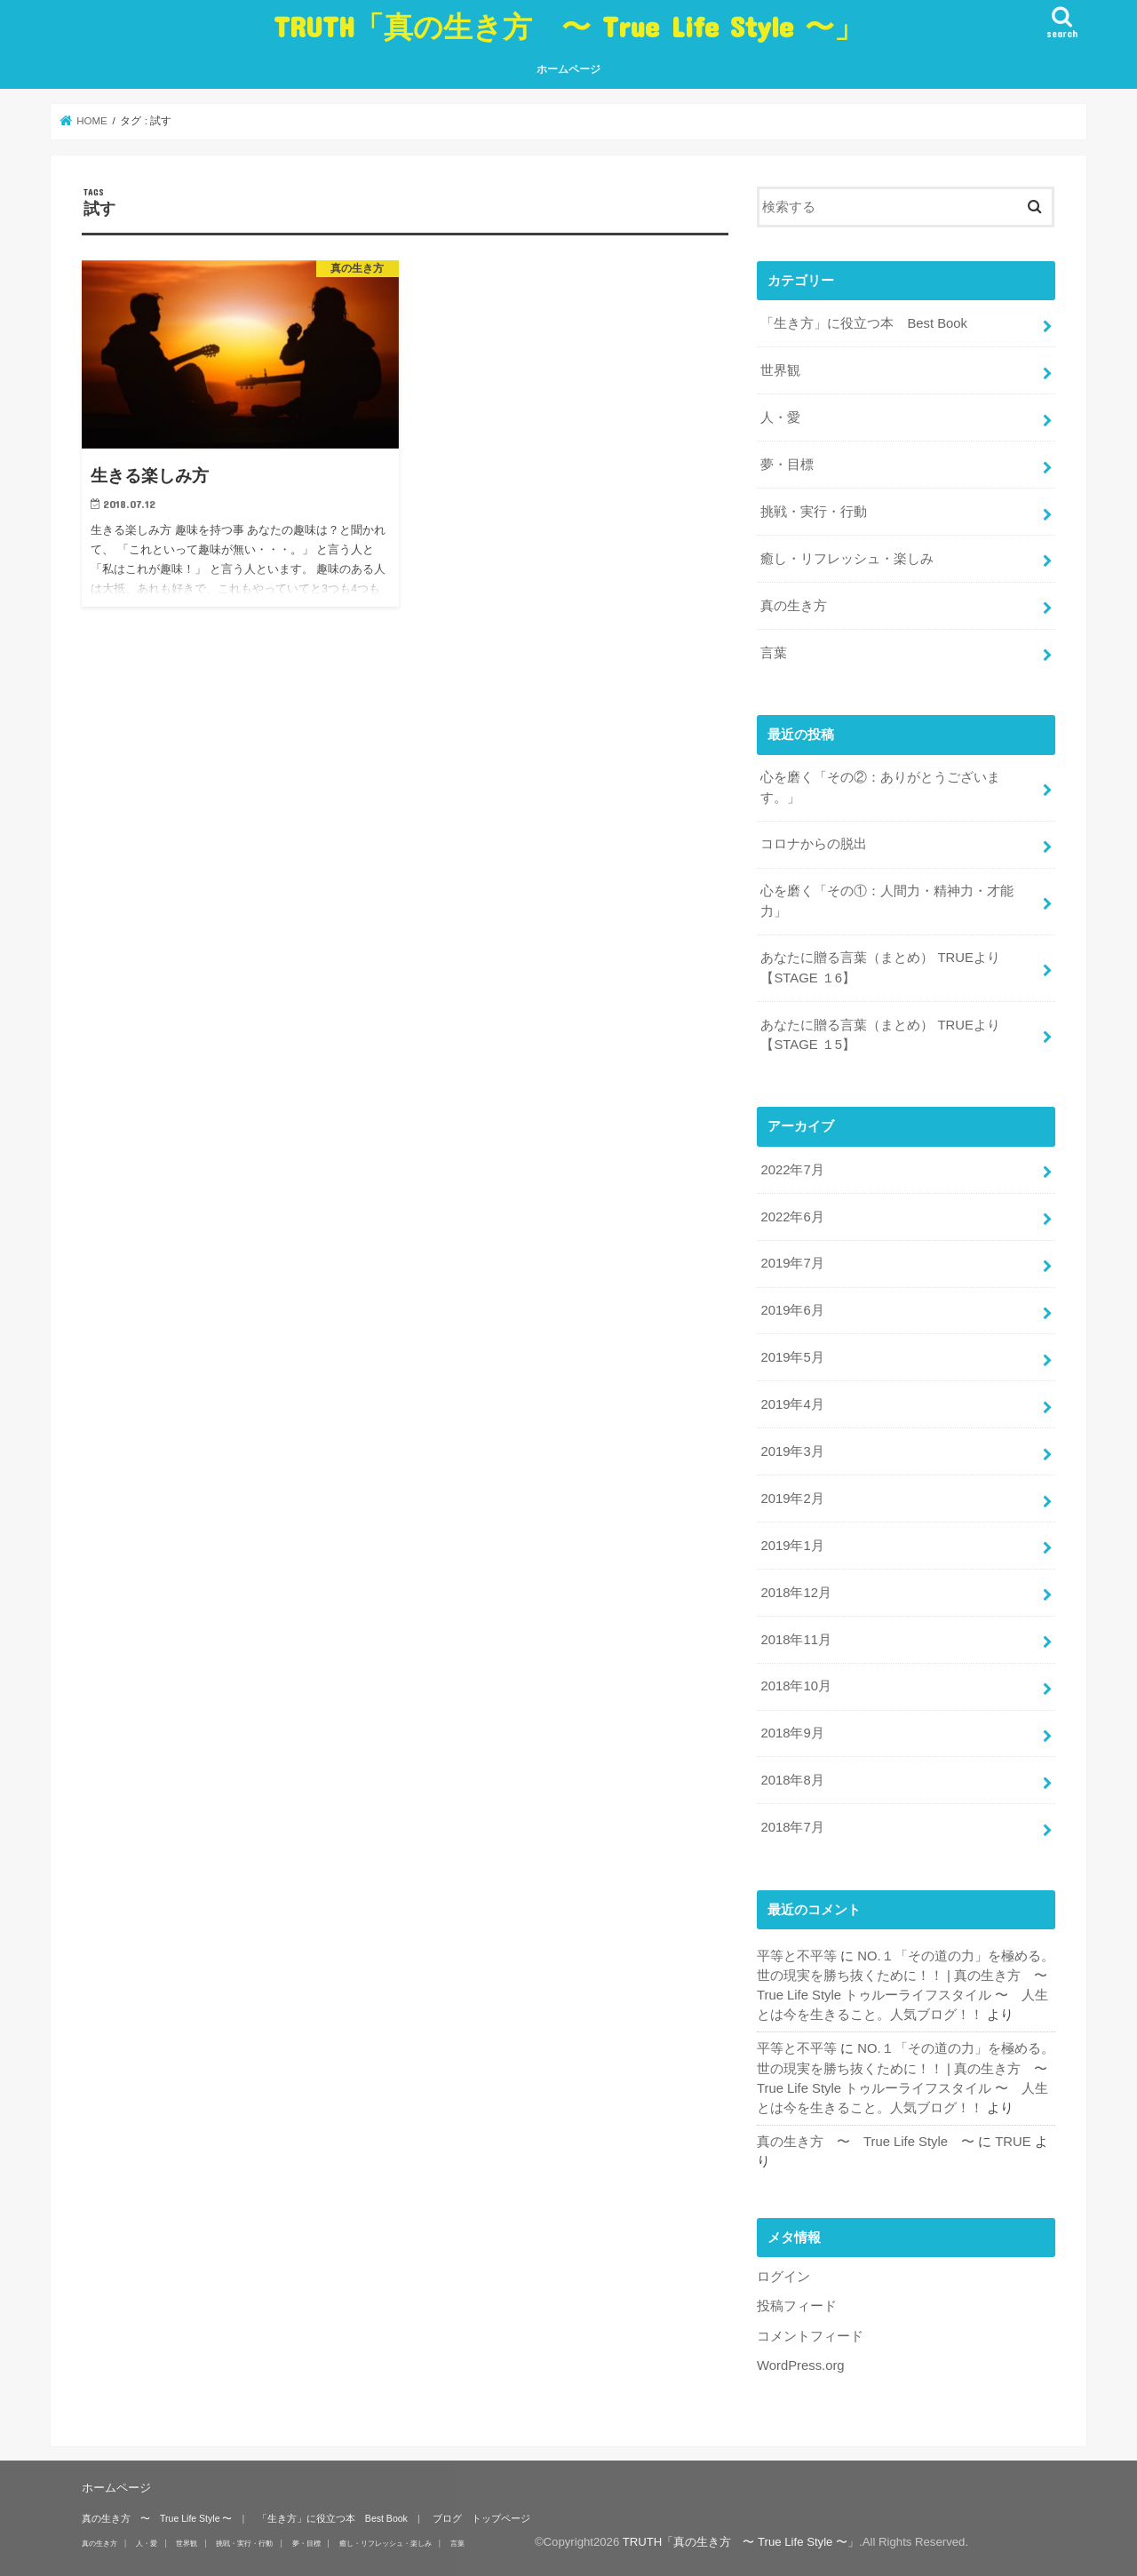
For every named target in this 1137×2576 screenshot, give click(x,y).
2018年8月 (791, 1780)
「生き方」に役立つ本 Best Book (863, 323)
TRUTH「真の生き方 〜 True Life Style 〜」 (568, 26)
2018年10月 (795, 1686)
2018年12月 (795, 1593)
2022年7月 (791, 1170)
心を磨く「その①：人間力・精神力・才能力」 (887, 901)
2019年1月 (791, 1545)
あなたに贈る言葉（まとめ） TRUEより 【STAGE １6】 (880, 967)
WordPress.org (801, 2365)
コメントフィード (810, 2336)
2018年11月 (795, 1640)
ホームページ (568, 69)
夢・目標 (787, 464)
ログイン (783, 2277)
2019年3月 (791, 1451)
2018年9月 (791, 1733)
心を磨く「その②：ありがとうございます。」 (880, 787)
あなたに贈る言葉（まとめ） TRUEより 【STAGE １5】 (880, 1035)
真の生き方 (793, 606)
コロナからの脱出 (813, 844)
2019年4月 (791, 1404)
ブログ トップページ (481, 2518)
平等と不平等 (797, 1956)
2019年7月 (791, 1263)
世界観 (780, 370)
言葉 (773, 653)
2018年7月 (791, 1827)
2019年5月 (791, 1357)
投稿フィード (797, 2306)
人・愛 (780, 417)
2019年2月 (791, 1498)
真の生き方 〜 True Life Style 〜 (865, 2142)
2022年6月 (791, 1217)
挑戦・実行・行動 (813, 512)
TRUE (1012, 2142)
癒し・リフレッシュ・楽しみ (847, 559)
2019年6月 (791, 1310)
